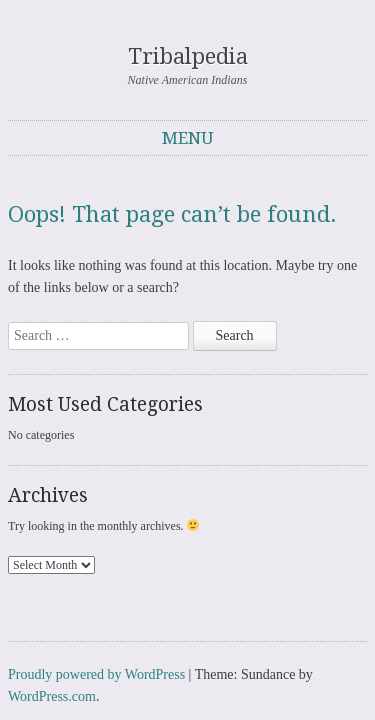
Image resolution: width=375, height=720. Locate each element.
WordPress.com (52, 629)
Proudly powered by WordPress (96, 607)
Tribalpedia (188, 34)
